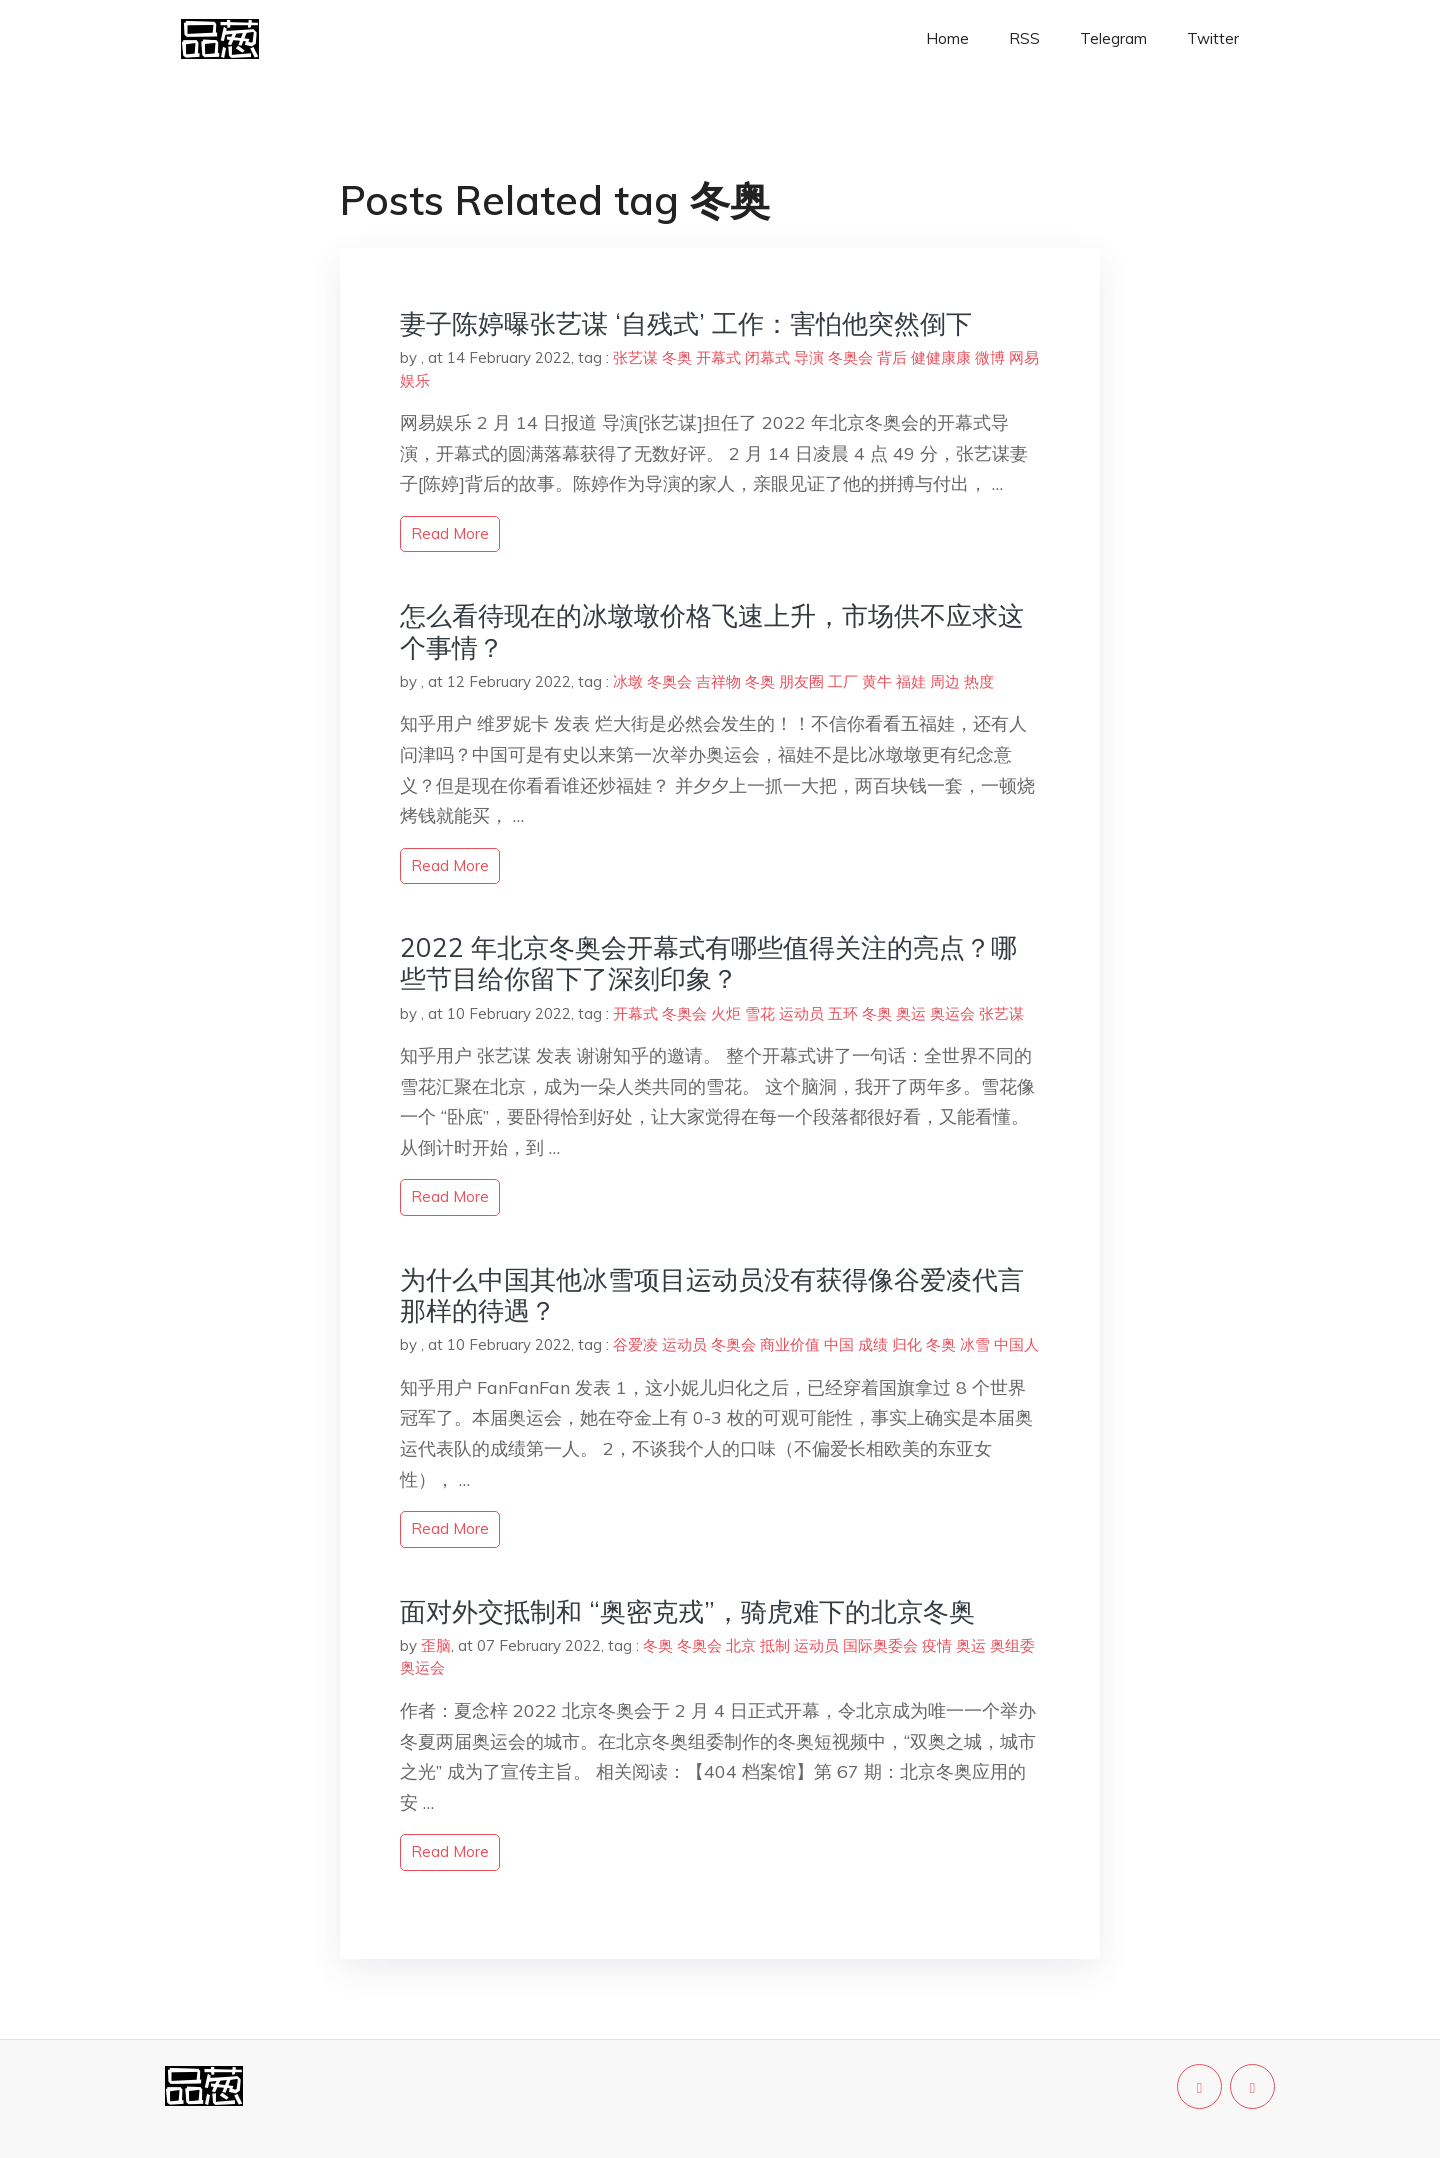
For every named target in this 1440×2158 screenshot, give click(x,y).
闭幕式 (767, 357)
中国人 (1016, 1344)
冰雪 (975, 1344)
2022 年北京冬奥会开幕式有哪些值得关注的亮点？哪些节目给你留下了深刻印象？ (708, 963)
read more (450, 533)
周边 (945, 681)
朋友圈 (801, 681)
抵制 (775, 1645)
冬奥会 (850, 357)
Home (947, 38)
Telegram (1113, 38)
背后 (892, 357)
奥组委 (1012, 1645)
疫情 (937, 1645)
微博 (990, 357)
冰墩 (628, 681)
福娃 (911, 681)
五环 (843, 1013)
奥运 (911, 1013)
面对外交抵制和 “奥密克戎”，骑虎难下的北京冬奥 (687, 1611)
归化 (907, 1344)
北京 (741, 1645)
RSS (1024, 38)
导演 (809, 357)
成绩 (873, 1344)
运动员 (801, 1013)
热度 (979, 681)
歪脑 (436, 1645)
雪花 (760, 1013)
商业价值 (790, 1344)
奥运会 (952, 1013)
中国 (839, 1344)
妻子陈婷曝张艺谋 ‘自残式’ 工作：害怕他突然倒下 (686, 323)
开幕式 (718, 357)
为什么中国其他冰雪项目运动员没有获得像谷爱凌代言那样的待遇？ (712, 1295)
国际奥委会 (880, 1645)
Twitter (1213, 38)
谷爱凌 (635, 1344)
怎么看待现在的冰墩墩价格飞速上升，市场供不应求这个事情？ (712, 631)
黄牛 (877, 681)
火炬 (726, 1013)
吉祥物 (718, 681)
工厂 (843, 681)
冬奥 (677, 357)
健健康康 (941, 357)
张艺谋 (635, 357)
